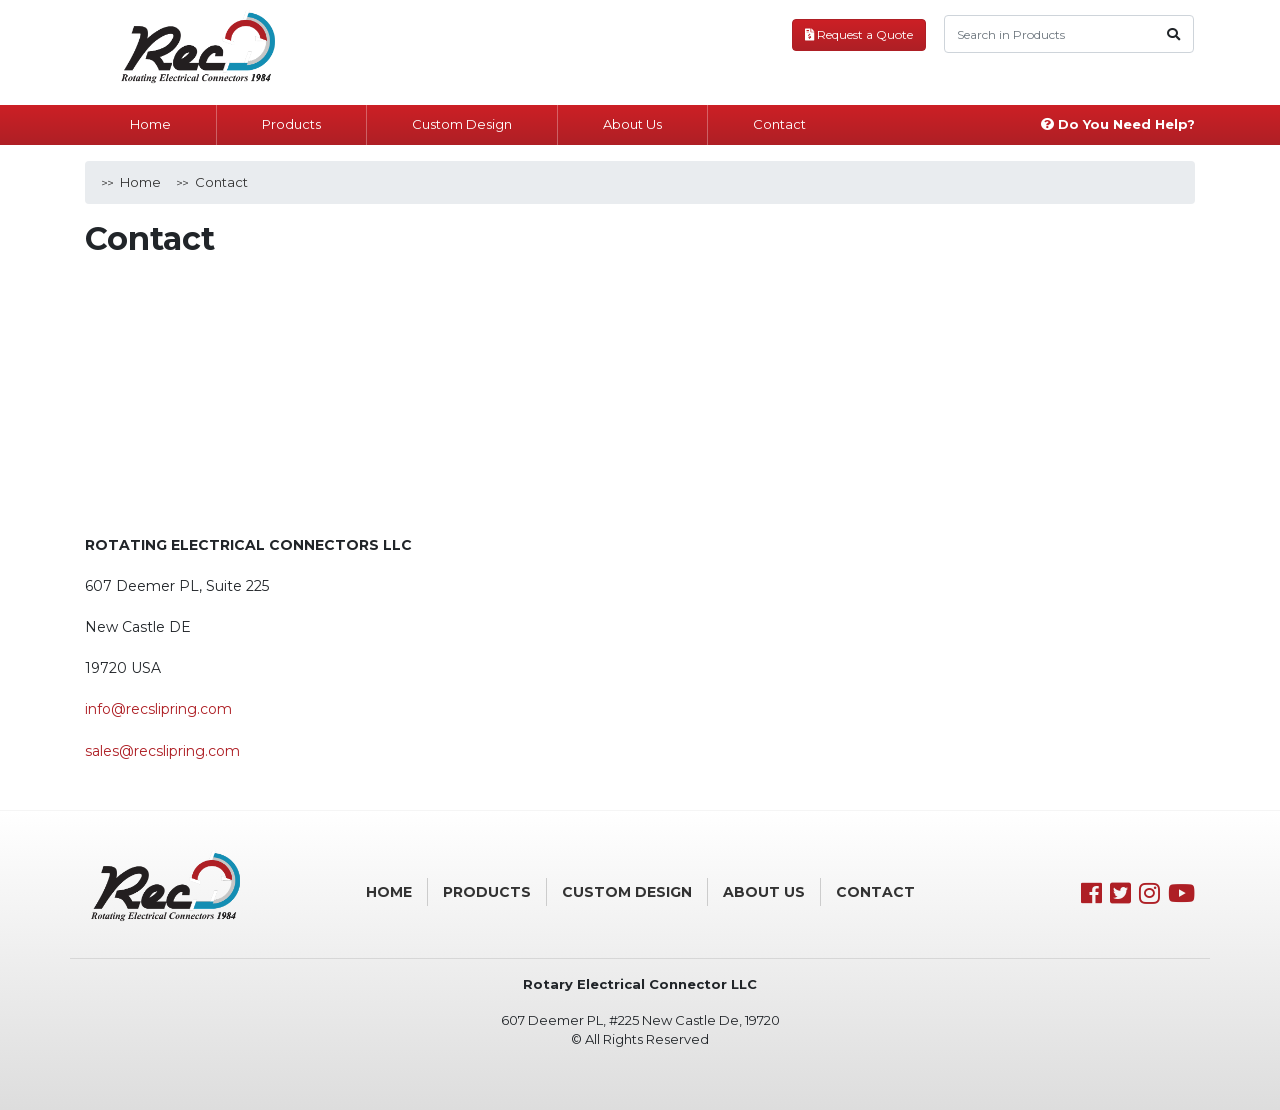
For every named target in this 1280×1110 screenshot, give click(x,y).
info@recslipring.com (158, 709)
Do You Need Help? (1118, 124)
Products (291, 124)
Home (150, 124)
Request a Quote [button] (859, 34)
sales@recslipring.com (162, 751)
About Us (632, 124)
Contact (779, 124)
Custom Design (462, 124)
